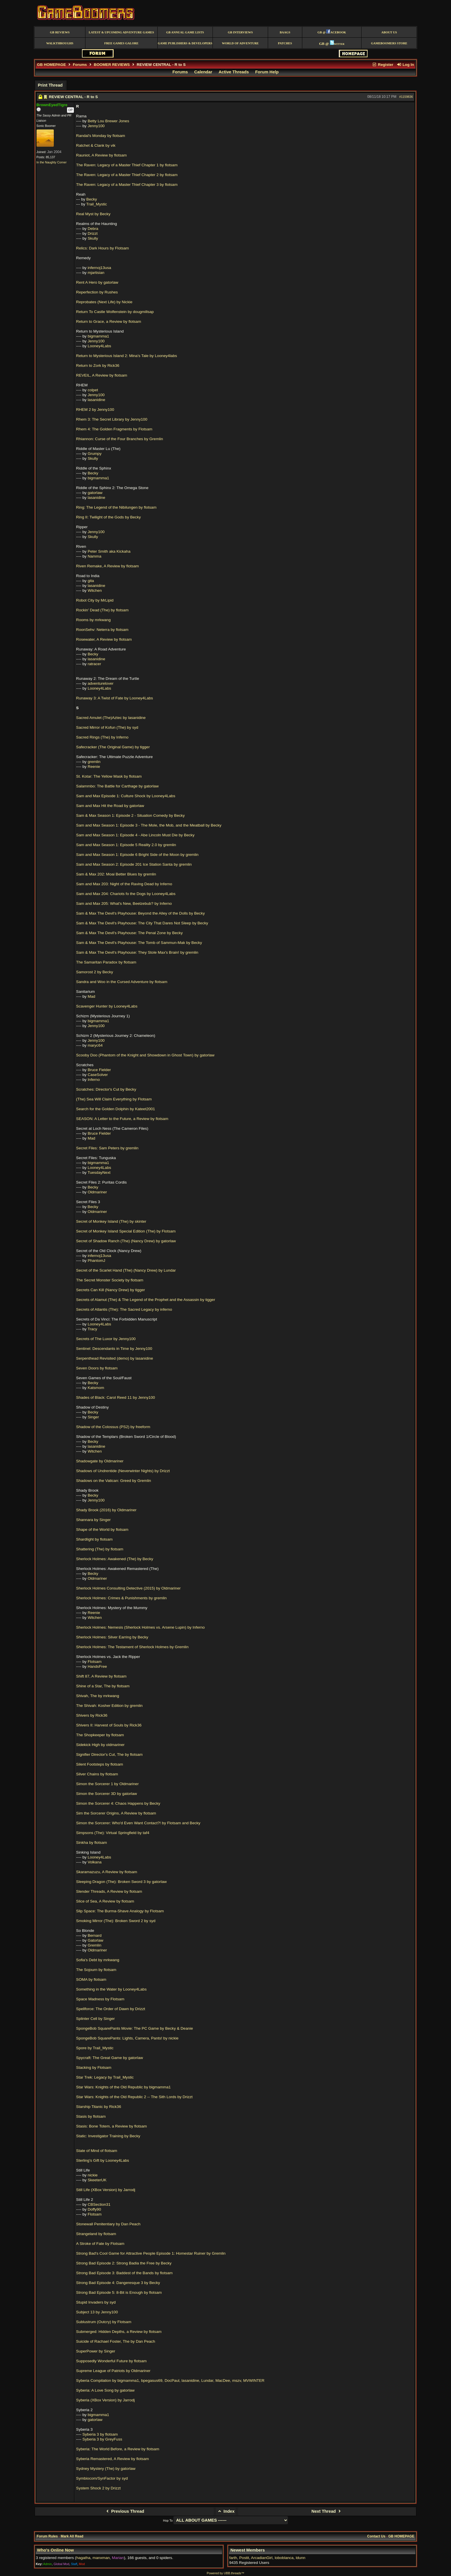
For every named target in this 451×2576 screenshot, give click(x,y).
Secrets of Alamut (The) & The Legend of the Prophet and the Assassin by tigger (145, 1299)
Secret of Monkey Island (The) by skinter (111, 1221)
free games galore (121, 43)
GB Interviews (240, 32)
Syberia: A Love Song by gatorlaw (105, 2390)
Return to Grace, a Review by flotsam (108, 321)
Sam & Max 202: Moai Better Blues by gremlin (116, 874)
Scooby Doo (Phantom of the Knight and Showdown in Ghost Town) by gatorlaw (145, 1055)
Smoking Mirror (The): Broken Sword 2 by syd (116, 1921)
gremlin (94, 762)
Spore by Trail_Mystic (95, 2048)
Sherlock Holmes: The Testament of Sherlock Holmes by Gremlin (132, 1647)
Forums (80, 64)
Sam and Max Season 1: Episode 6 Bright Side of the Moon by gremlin (137, 854)
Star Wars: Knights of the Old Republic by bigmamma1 (123, 2087)
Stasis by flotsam (91, 2116)
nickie (93, 2175)
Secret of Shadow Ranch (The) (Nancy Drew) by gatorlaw (126, 1241)
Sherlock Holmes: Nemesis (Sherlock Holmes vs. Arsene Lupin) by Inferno (140, 1627)
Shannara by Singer (93, 1520)
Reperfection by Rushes (97, 292)
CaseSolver (98, 1075)
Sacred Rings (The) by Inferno (102, 737)
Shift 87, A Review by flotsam (101, 1676)
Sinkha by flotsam (91, 1842)
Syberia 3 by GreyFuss (102, 2439)
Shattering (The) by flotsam (99, 1549)
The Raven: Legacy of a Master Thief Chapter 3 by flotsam (127, 184)
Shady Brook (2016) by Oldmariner (106, 1510)
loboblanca (284, 2558)
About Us (389, 32)
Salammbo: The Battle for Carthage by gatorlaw (117, 786)
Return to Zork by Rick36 (97, 365)
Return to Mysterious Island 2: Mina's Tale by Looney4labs (126, 356)
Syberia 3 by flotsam (100, 2434)
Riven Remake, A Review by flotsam (107, 566)
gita (91, 581)
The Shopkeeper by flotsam (100, 1735)
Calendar (203, 72)
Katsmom (96, 1388)
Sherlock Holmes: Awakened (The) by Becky (114, 1559)
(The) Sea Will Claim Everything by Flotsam (114, 1099)
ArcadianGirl (262, 2558)
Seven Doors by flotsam (97, 1368)
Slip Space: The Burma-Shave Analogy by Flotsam (120, 1911)
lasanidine (96, 400)
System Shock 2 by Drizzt (98, 2488)
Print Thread (50, 85)
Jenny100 (96, 126)
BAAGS (285, 32)
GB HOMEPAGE (51, 64)
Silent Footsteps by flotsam (99, 1764)
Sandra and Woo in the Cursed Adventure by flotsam (121, 982)
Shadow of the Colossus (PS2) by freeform (113, 1427)
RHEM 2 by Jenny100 (95, 409)
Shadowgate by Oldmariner (100, 1461)
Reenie (94, 766)
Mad (91, 996)
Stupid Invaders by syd (96, 2302)
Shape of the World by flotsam (102, 1529)
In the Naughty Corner (52, 162)
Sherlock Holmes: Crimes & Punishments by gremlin (121, 1598)
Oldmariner (97, 1192)
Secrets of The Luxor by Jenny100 (106, 1339)
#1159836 (406, 96)
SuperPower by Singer (95, 2351)
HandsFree (97, 1666)
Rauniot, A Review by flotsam (101, 155)
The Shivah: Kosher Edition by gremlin (109, 1705)
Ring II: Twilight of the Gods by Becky (108, 517)
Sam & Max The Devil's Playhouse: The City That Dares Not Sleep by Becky (142, 923)
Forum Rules (47, 2536)
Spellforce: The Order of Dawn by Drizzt (110, 2009)
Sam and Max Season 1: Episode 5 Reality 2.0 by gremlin (126, 845)
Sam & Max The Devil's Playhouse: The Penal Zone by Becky (129, 933)
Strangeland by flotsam (96, 2234)
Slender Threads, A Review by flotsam (109, 1891)
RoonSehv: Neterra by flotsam (102, 629)
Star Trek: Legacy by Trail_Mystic (105, 2077)
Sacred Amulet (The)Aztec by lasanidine (111, 717)
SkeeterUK (97, 2180)
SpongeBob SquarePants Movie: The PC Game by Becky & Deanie (134, 2028)
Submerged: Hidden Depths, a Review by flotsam (119, 2331)
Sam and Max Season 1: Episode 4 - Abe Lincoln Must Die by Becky (135, 835)
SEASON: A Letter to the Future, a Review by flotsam (122, 1119)
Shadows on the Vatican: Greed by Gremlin (113, 1480)
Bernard (95, 1935)
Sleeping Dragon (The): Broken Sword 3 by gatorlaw (121, 1881)
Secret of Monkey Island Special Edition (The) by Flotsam (126, 1231)
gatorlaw (95, 493)
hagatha (83, 2558)
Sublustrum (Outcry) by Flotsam (103, 2322)
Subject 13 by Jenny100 (97, 2312)
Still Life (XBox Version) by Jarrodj (105, 2190)
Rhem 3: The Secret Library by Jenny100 (112, 419)
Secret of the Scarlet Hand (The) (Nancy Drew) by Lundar (126, 1270)
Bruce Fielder (99, 1070)
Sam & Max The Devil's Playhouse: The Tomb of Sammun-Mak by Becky (139, 942)
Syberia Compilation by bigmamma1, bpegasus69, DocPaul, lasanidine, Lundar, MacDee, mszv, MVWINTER (170, 2380)
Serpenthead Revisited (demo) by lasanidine (114, 1358)
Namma (95, 556)
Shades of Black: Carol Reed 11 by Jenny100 (115, 1397)
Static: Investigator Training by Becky (108, 2136)
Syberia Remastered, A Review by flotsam (112, 2459)
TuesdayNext (98, 1172)
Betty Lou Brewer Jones (108, 121)
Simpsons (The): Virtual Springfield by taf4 (112, 1833)
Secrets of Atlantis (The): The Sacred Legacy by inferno (124, 1309)
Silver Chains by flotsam (97, 1774)
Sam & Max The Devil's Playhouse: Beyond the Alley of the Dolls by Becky (140, 913)
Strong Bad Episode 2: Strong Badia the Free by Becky (124, 2263)
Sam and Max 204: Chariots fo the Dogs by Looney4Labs (125, 894)
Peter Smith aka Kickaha (109, 551)
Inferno (94, 1079)
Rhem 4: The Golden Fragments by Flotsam (114, 429)
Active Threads (234, 72)
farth (233, 2558)
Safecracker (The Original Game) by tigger (113, 747)
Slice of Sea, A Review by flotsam (105, 1901)
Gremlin (95, 1945)
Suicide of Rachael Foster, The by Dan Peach (115, 2341)
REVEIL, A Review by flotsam (101, 375)
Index (226, 2511)
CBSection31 (99, 2204)
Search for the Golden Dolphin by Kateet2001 (115, 1109)
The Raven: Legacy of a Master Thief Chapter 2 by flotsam (127, 175)
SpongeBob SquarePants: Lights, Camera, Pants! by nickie (127, 2038)
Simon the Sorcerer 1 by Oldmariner (107, 1784)
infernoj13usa (99, 268)
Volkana (95, 1862)
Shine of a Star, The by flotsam (103, 1686)
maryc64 (95, 1045)
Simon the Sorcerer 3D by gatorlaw (106, 1793)
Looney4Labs (99, 346)
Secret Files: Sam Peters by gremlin (107, 1148)
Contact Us (376, 2536)
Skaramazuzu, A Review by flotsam (106, 1872)
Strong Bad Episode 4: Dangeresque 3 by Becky (118, 2283)
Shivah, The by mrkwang (97, 1696)
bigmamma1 (98, 336)
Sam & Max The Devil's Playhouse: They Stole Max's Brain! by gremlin (137, 952)
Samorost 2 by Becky (94, 972)
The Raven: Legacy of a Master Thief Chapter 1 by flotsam (127, 165)
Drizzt (93, 233)
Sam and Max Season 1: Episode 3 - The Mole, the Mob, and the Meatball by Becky (148, 825)
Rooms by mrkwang (93, 620)
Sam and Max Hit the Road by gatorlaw (110, 806)
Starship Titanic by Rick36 (98, 2106)
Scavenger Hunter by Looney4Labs (106, 1006)
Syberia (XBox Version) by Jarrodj (105, 2400)
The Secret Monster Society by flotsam (109, 1280)
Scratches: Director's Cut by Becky (106, 1089)
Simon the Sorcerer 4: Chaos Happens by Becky (118, 1803)
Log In (405, 64)
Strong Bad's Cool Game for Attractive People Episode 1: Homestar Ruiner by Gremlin (151, 2253)
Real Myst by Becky (93, 214)
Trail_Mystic (96, 204)
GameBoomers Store (389, 43)
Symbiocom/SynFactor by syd (102, 2478)
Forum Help (266, 72)
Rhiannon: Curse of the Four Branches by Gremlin (119, 439)
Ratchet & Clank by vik (96, 145)
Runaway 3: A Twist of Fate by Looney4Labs (114, 698)
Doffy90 (94, 2209)
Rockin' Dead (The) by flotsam (102, 610)
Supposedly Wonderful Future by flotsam (111, 2361)
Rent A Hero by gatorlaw (97, 282)
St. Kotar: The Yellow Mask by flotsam (109, 776)
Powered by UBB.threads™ (225, 2573)
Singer (93, 1417)
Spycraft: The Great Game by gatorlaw (109, 2058)
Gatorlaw (95, 1940)
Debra (93, 228)
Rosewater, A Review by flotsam (104, 639)
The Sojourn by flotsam (96, 1970)
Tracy (92, 1329)
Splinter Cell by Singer (95, 2018)
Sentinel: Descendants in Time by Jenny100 (114, 1348)
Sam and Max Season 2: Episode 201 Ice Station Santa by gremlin (134, 864)
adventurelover (101, 683)
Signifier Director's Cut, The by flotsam (109, 1754)
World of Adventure (240, 43)
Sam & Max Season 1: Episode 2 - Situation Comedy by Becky (130, 815)
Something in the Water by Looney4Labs (111, 1989)
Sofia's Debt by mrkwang (97, 1960)
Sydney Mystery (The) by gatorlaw (105, 2468)
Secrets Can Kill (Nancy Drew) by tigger (110, 1290)
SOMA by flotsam (91, 1979)
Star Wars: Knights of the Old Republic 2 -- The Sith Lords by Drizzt (134, 2097)
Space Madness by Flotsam (100, 1999)
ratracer (94, 664)
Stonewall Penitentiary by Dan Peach (108, 2224)
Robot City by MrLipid (95, 600)
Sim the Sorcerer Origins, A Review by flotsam (116, 1813)
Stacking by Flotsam (93, 2067)
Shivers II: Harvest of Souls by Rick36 (109, 1725)
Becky (91, 199)
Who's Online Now (55, 2550)
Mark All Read (72, 2536)
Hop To (168, 2520)
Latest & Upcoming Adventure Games (121, 32)
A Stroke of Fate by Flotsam (100, 2243)
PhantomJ (96, 1260)
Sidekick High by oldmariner (100, 1745)
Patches (285, 43)
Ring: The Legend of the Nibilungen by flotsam (116, 507)
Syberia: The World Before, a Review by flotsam (117, 2449)
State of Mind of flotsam (96, 2150)
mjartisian (96, 272)
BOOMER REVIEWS (112, 64)
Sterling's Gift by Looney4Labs (102, 2160)
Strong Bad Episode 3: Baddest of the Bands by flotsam (124, 2273)
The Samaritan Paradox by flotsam (106, 962)
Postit (244, 2558)
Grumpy (95, 453)
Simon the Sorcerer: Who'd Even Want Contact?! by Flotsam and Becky (138, 1823)
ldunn (300, 2558)
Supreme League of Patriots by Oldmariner (113, 2371)
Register (382, 64)
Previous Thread (124, 2511)
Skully (93, 238)
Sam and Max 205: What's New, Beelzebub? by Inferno (124, 903)
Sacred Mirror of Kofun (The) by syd (107, 727)
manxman (101, 2558)
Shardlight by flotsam (94, 1539)
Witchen (95, 590)
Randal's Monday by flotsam (100, 135)
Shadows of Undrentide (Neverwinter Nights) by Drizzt (123, 1471)
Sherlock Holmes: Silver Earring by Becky (112, 1637)
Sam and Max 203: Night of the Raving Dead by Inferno (124, 884)
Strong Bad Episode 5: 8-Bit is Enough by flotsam (119, 2292)
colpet (93, 390)
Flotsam (95, 1661)
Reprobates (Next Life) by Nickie (104, 302)
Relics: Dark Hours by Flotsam (102, 248)
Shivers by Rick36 (92, 1715)
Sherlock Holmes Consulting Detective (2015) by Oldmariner (128, 1588)
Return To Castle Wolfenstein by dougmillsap (115, 312)
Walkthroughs (59, 43)
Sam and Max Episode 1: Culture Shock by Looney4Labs (125, 796)
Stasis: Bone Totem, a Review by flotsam (111, 2126)
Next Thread (327, 2511)
